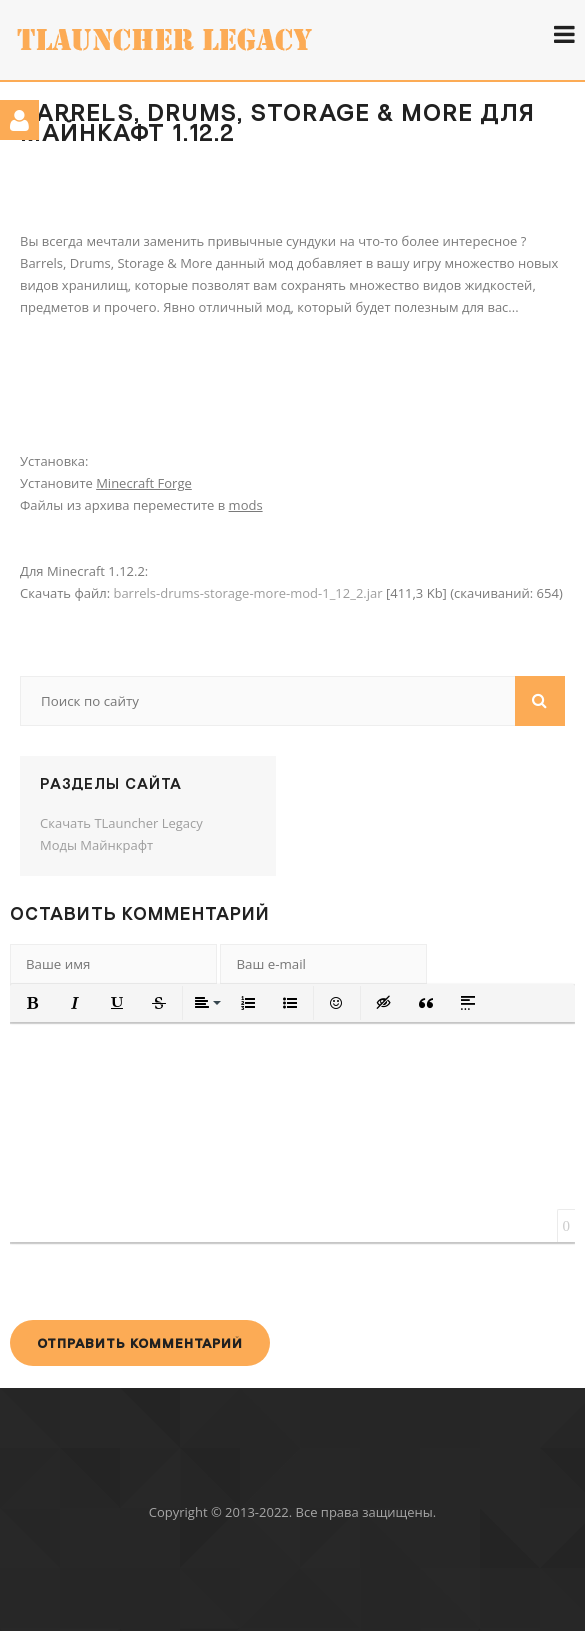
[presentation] (162, 1281)
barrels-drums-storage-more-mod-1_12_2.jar (247, 593)
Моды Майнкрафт (96, 845)
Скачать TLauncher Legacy (121, 823)
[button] (33, 1003)
